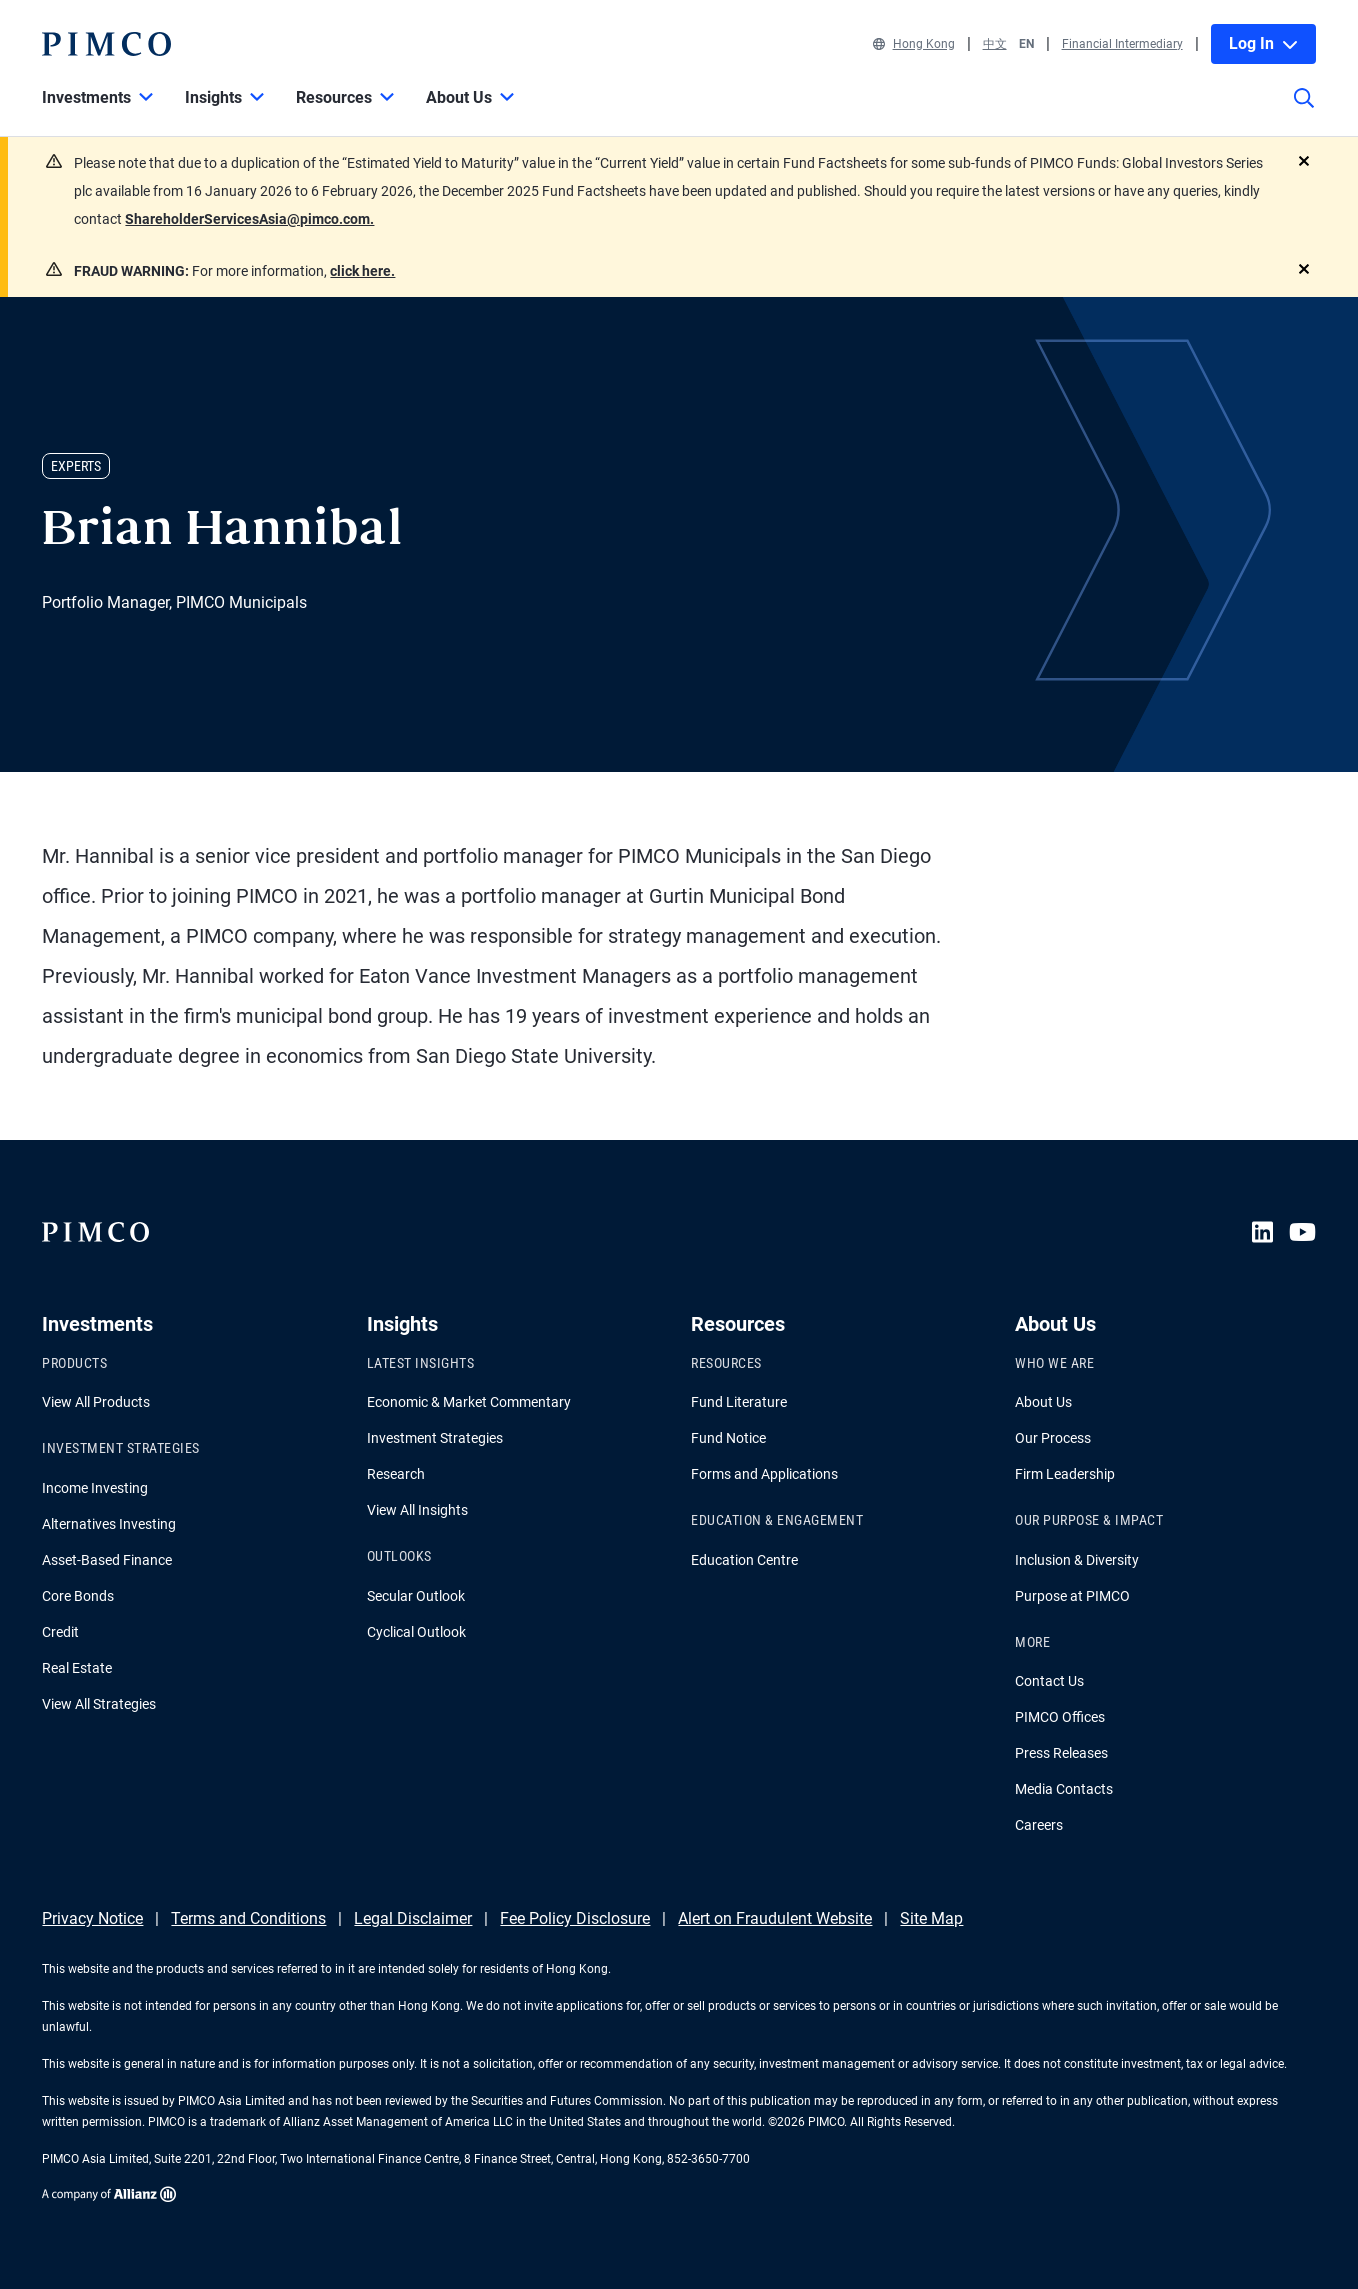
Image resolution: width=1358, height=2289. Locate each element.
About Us (1043, 1402)
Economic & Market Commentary (469, 1402)
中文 (995, 44)
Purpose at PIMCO (1072, 1596)
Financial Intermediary (1122, 44)
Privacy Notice (92, 1918)
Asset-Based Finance (107, 1560)
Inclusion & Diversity (1077, 1560)
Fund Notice (728, 1438)
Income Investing (95, 1488)
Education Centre (744, 1560)
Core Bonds (78, 1596)
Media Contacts (1064, 1789)
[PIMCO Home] (106, 44)
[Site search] (1304, 112)
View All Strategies (99, 1704)
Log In (1263, 43)
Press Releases (1061, 1753)
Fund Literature (739, 1402)
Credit (60, 1632)
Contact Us (1049, 1681)
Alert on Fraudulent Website (775, 1918)
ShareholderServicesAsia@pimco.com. (249, 219)
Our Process (1053, 1438)
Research (396, 1474)
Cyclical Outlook (416, 1632)
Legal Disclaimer (413, 1918)
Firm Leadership (1065, 1474)
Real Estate (77, 1668)
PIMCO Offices (1060, 1717)
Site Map (931, 1918)
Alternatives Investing (109, 1524)
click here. (362, 271)
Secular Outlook (416, 1596)
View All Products (96, 1402)
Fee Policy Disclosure (575, 1918)
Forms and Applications (764, 1474)
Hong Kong (914, 44)
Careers (1039, 1825)
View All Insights (417, 1510)
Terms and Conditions (248, 1918)
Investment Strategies (435, 1438)
